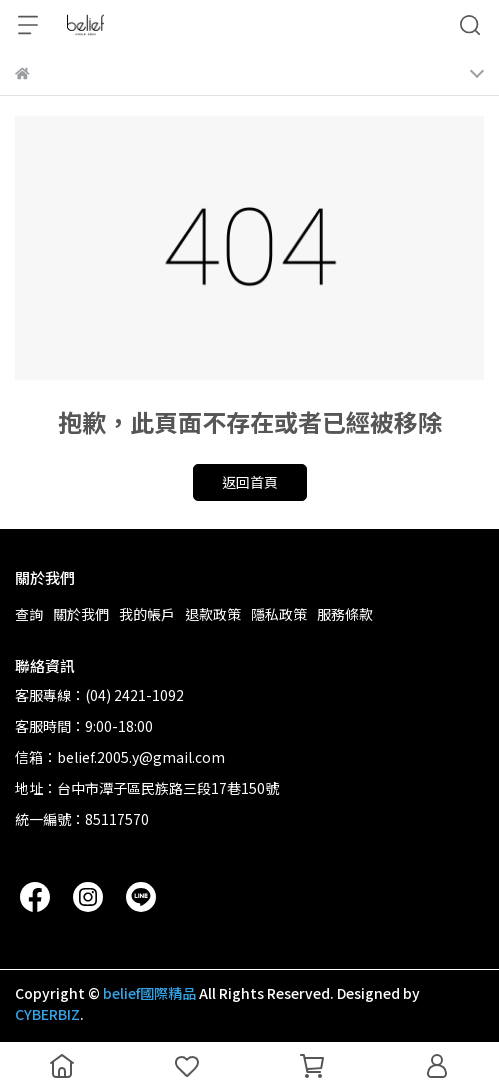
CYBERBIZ (47, 1014)
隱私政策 (279, 614)
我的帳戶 (147, 614)
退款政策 (213, 614)
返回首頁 (250, 482)
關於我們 (81, 614)
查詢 (29, 614)
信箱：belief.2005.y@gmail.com (120, 757)
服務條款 (345, 614)
